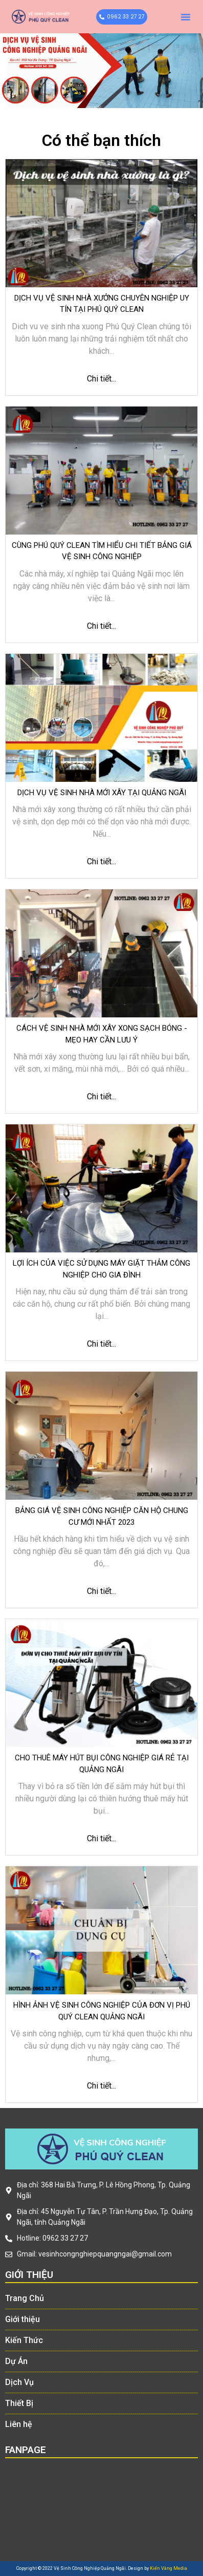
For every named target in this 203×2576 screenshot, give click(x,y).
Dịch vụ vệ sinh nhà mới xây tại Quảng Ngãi (101, 792)
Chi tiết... (101, 379)
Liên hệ (18, 2424)
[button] (185, 17)
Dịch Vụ (19, 2382)
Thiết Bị (19, 2403)
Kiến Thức (24, 2340)
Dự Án (16, 2361)
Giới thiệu (22, 2319)
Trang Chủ (24, 2298)
